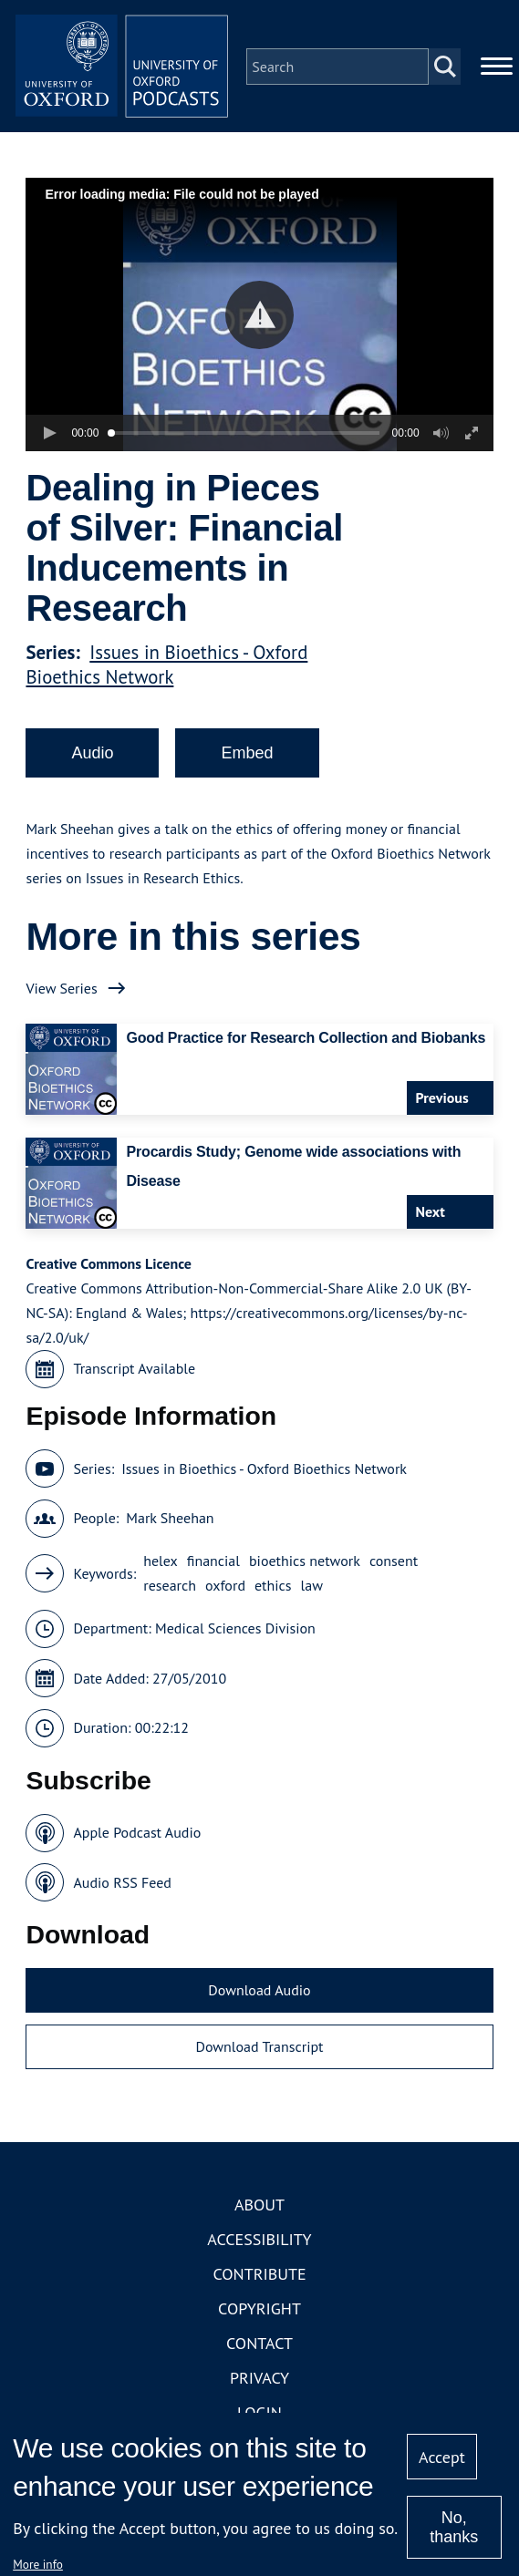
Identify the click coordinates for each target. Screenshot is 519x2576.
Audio (92, 756)
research (169, 1589)
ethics (273, 1589)
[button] (259, 317)
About (259, 2208)
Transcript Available (134, 1372)
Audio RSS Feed (122, 1885)
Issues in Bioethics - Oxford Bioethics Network (166, 667)
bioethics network (304, 1564)
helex (160, 1564)
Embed (247, 756)
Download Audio (259, 1993)
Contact (259, 2346)
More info (38, 2564)
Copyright (259, 2312)
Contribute (259, 2277)
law (312, 1589)
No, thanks (454, 2527)
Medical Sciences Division (235, 1632)
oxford (225, 1589)
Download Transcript (259, 2049)
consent (393, 1564)
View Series (61, 991)
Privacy (259, 2381)
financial (213, 1564)
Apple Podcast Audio (137, 1836)
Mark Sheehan (169, 1521)
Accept (442, 2457)
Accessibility (259, 2242)
